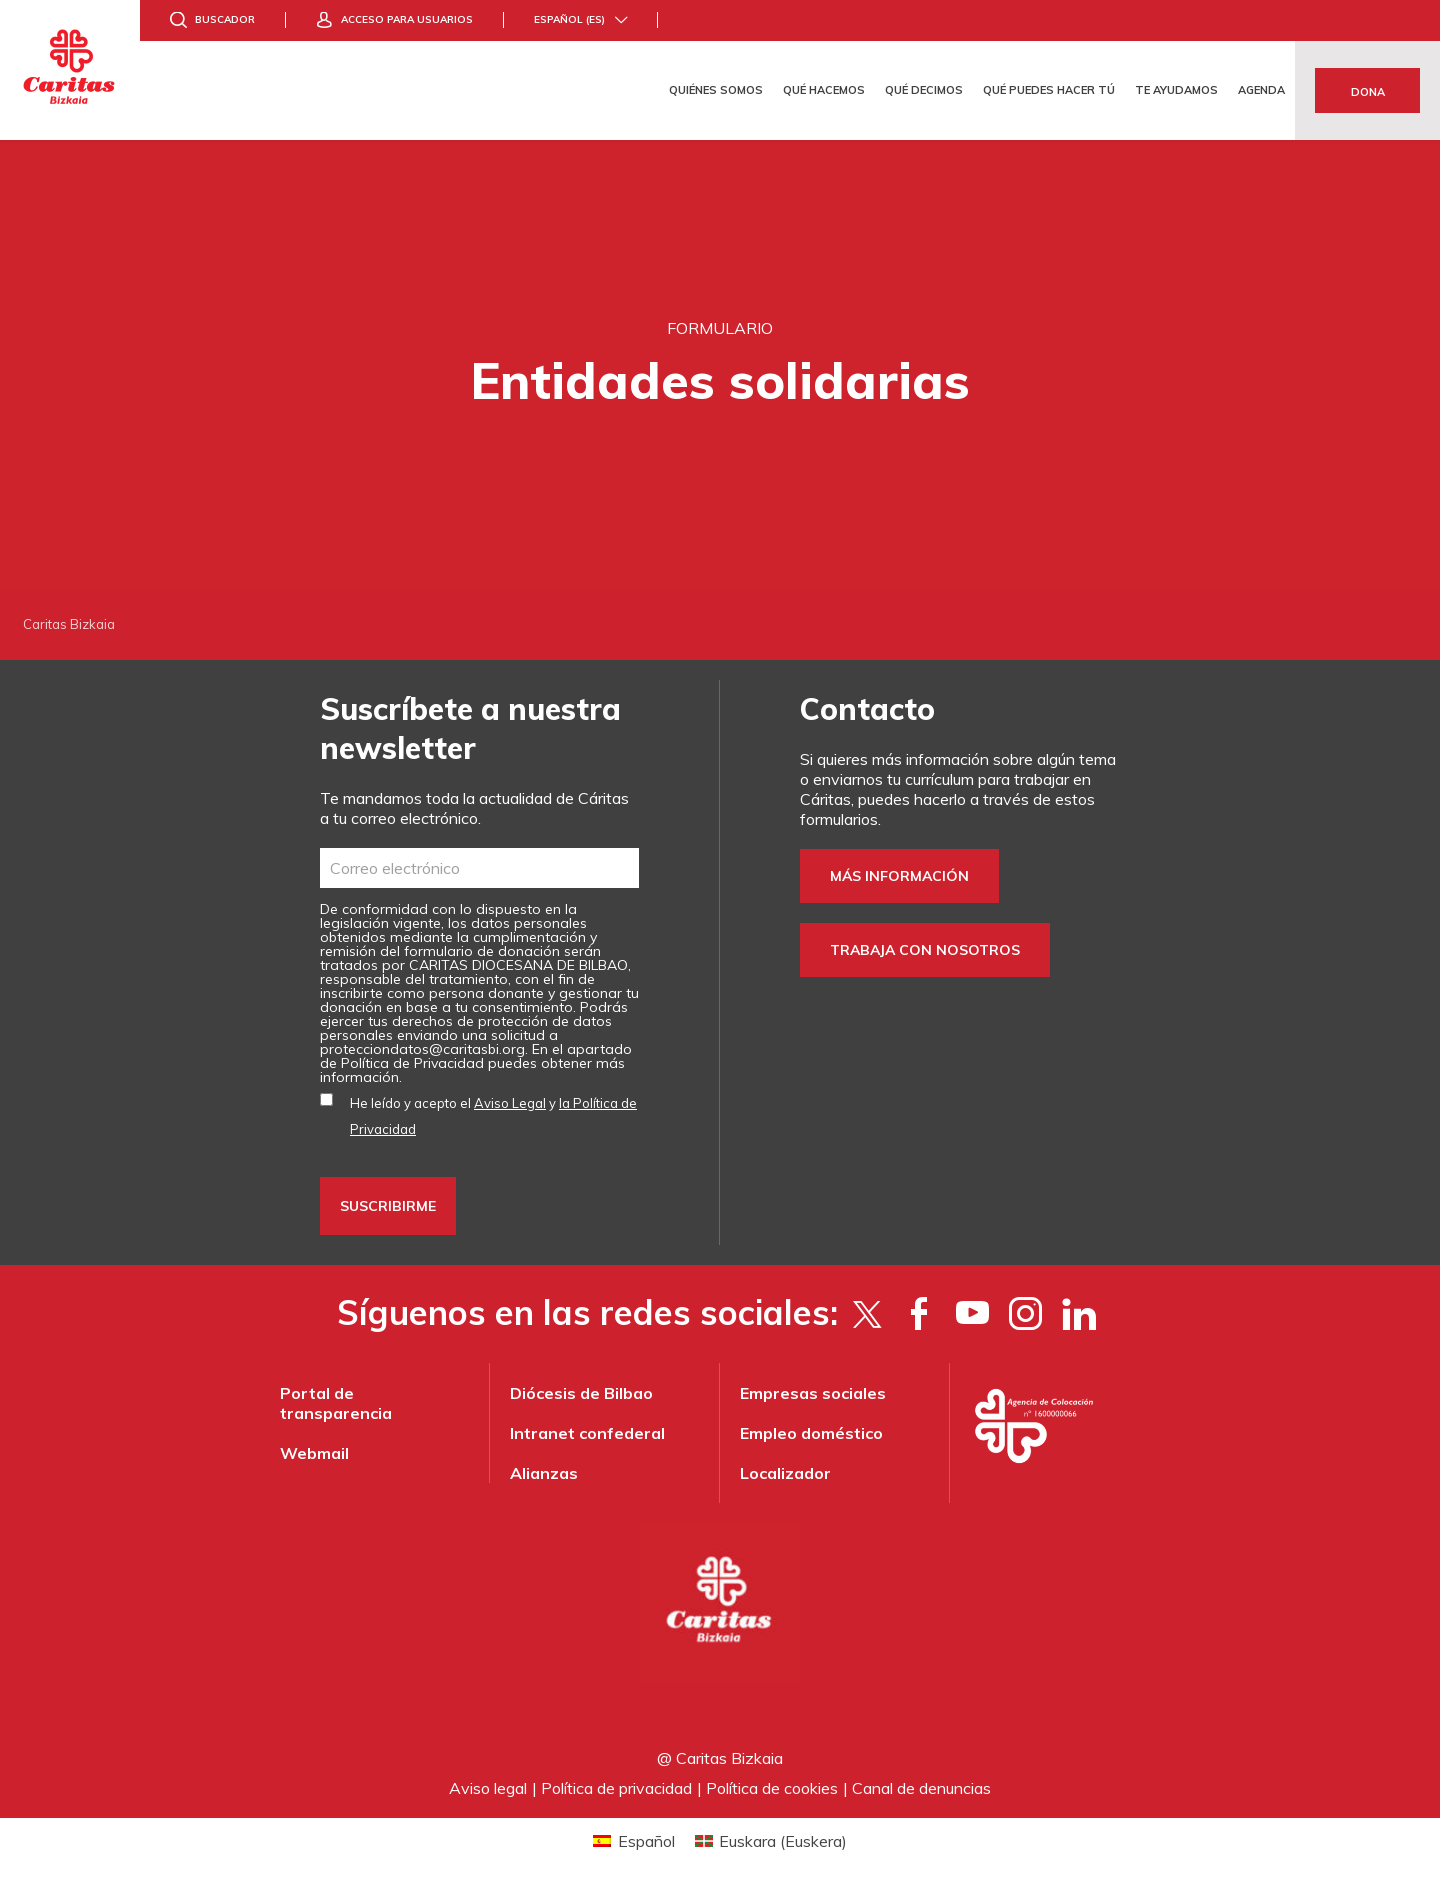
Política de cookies (772, 1788)
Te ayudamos (1176, 90)
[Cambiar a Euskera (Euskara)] (771, 1840)
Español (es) (569, 19)
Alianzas (544, 1473)
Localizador (785, 1473)
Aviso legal (488, 1788)
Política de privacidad (616, 1788)
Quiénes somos (716, 90)
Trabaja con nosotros (925, 950)
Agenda (1261, 90)
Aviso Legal (510, 1103)
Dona (1368, 92)
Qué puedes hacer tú (1049, 90)
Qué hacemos (824, 90)
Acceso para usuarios (407, 19)
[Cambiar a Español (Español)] (633, 1840)
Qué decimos (924, 90)
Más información (899, 876)
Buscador (225, 19)
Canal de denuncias (921, 1788)
